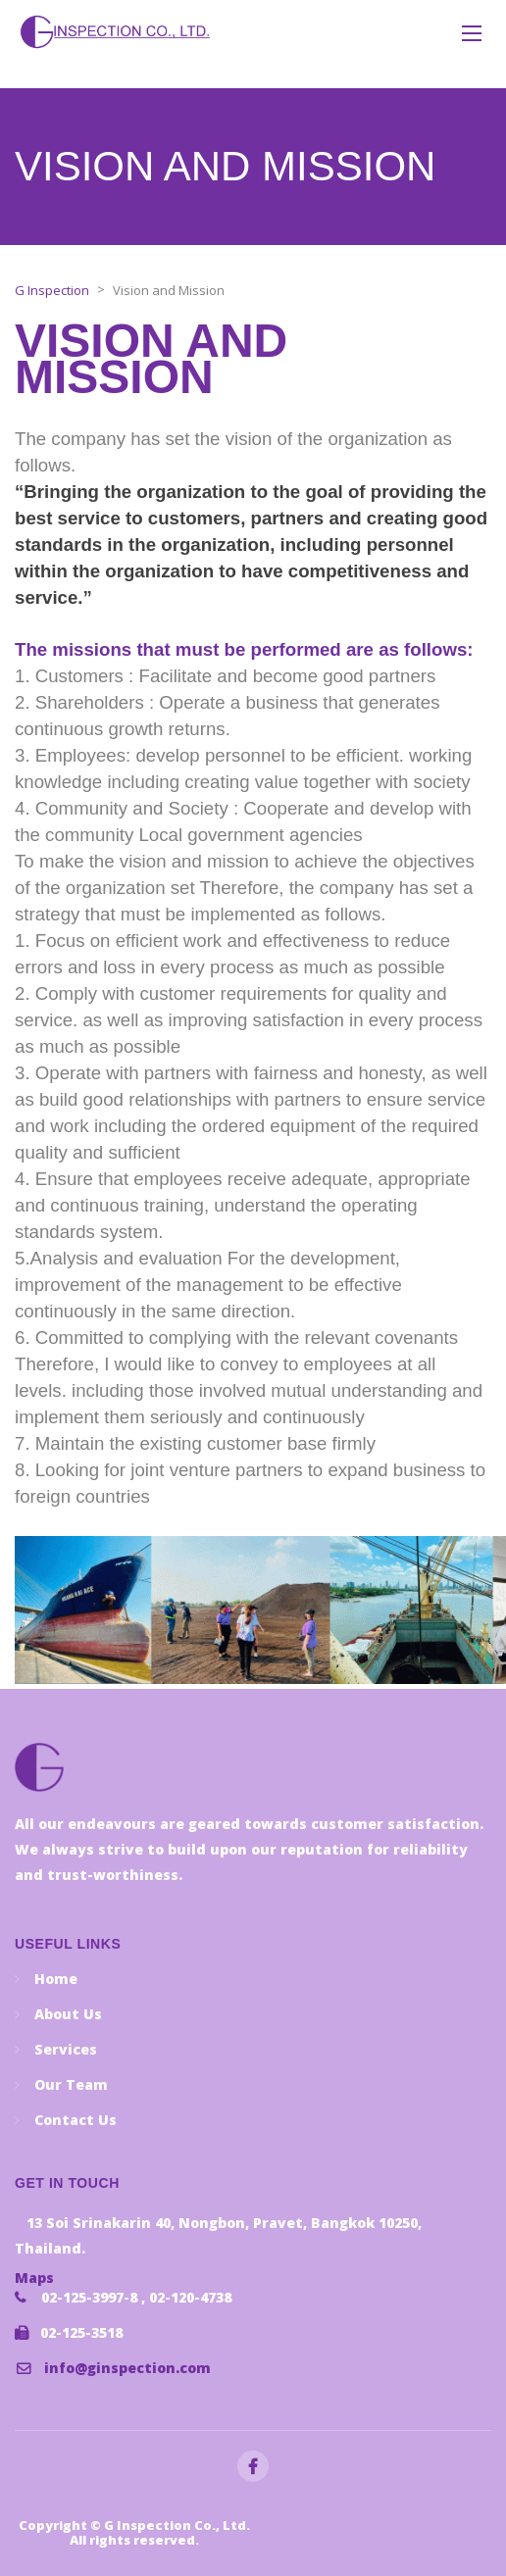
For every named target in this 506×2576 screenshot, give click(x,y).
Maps (34, 2277)
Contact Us (75, 2119)
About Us (68, 2014)
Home (55, 1978)
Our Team (71, 2084)
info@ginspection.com (127, 2367)
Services (65, 2049)
